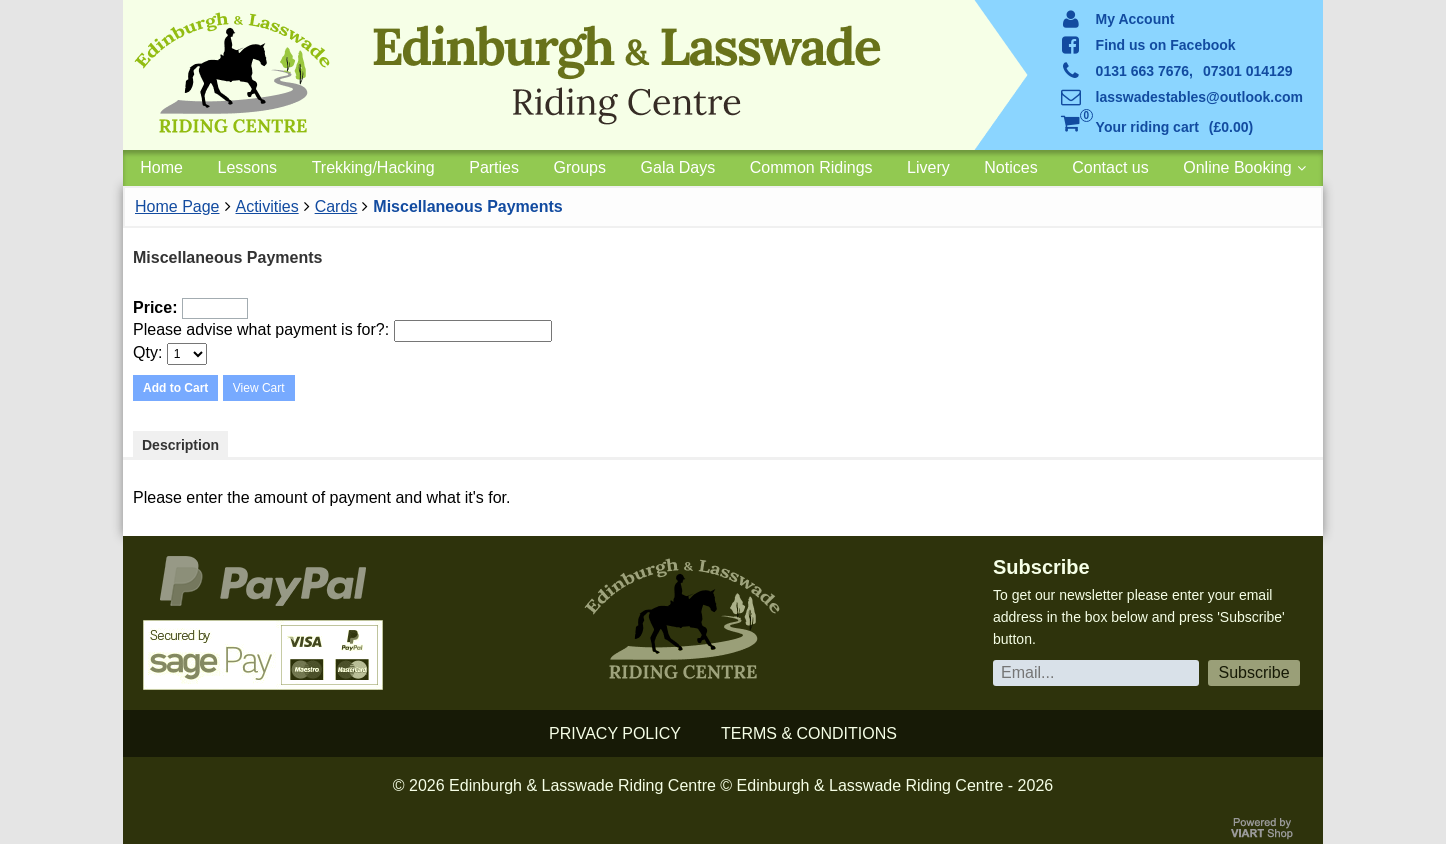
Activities (267, 206)
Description (180, 445)
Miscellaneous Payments (467, 206)
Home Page (177, 206)
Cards (336, 206)
